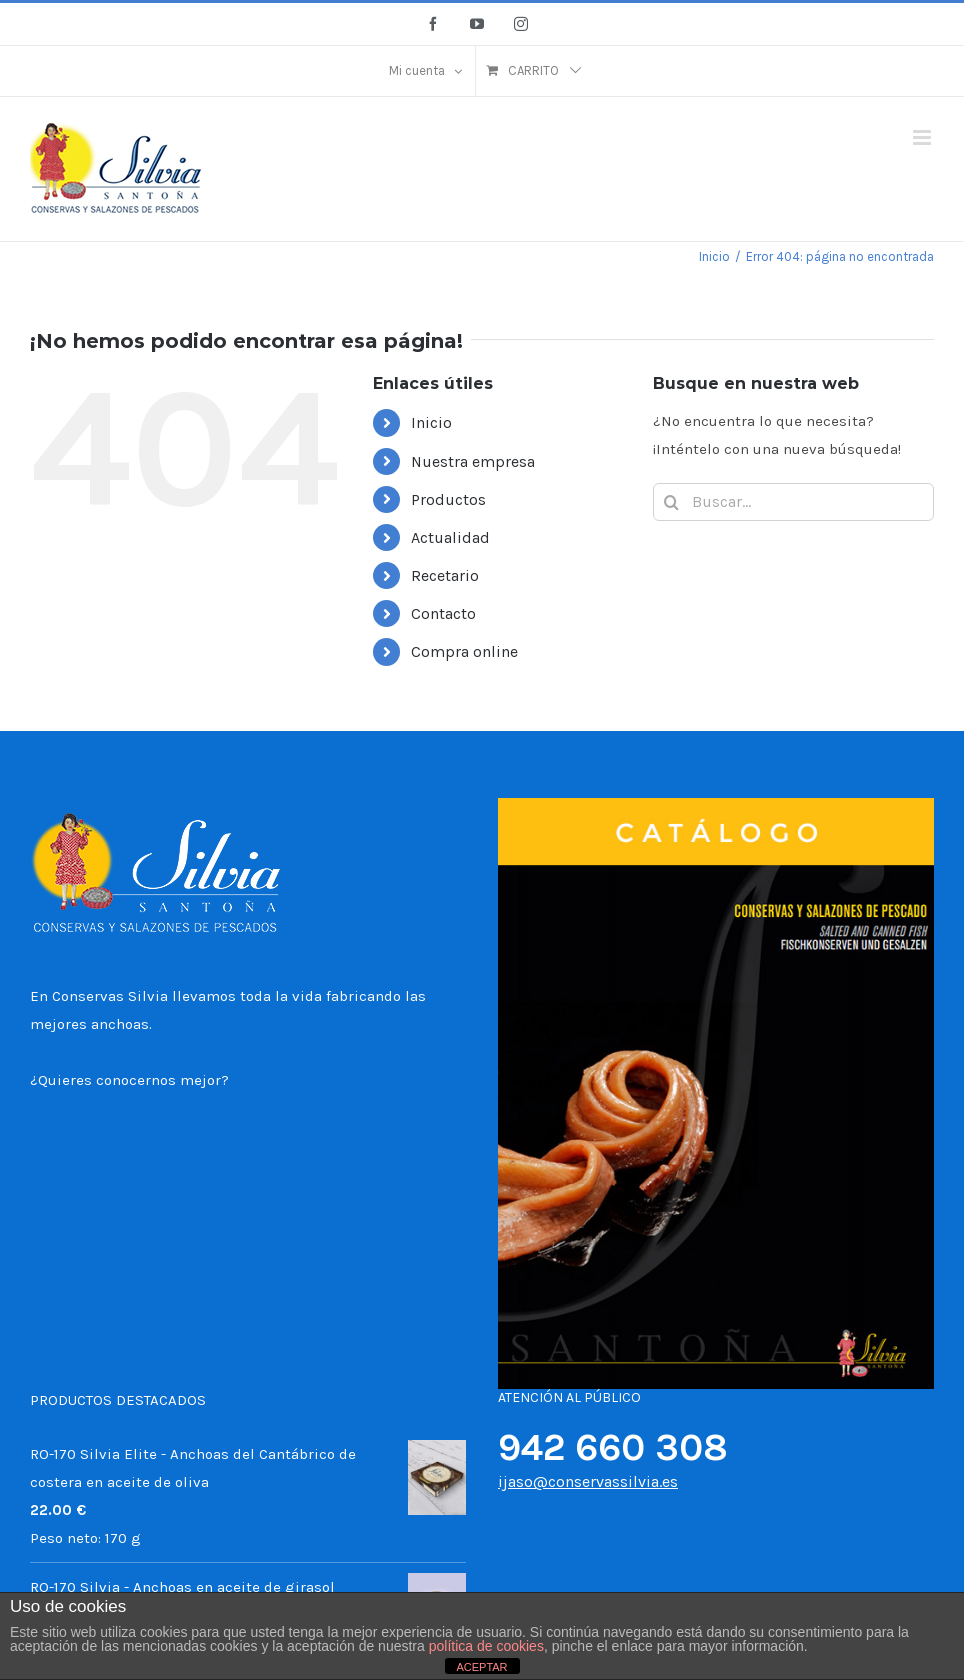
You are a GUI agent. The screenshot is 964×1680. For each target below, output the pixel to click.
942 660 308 (613, 1447)
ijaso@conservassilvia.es (588, 1481)
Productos (448, 499)
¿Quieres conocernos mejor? (129, 1080)
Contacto (443, 613)
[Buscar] (672, 502)
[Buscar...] (793, 502)
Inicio (431, 422)
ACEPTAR (481, 1667)
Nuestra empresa (473, 461)
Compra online (464, 651)
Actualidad (450, 537)
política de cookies (486, 1646)
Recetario (445, 575)
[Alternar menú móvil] (923, 137)
